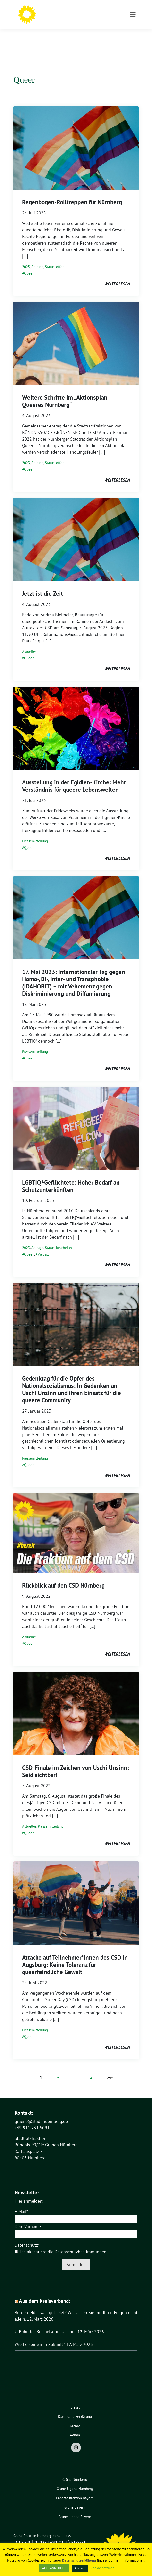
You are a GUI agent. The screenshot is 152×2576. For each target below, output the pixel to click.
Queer (29, 265)
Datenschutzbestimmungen (80, 2244)
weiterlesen (117, 276)
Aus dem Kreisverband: (44, 2293)
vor (110, 2070)
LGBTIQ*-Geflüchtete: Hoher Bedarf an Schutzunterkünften (71, 1178)
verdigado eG (23, 2539)
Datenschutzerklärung (79, 2560)
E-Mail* (21, 2204)
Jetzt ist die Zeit (42, 586)
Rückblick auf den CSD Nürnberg (63, 1578)
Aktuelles (29, 644)
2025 (26, 259)
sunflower (51, 2533)
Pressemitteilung (35, 833)
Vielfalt (43, 1246)
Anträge (37, 259)
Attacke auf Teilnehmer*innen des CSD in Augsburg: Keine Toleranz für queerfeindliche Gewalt (75, 1957)
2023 (26, 455)
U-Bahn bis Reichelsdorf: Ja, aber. (45, 2324)
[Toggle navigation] (133, 34)
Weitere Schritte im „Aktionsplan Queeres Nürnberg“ (64, 393)
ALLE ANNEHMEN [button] (54, 2568)
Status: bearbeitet (58, 1240)
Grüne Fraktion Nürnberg (81, 10)
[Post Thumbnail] (76, 140)
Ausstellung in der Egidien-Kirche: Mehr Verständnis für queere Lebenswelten (74, 778)
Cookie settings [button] (102, 2568)
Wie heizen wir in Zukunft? (40, 2336)
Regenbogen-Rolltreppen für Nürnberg (72, 194)
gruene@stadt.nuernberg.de (41, 2114)
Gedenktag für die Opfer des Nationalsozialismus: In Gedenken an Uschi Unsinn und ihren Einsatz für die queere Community (71, 1382)
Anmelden (76, 2257)
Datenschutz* (27, 2237)
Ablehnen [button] (80, 2568)
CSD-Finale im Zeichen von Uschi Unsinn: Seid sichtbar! (75, 1763)
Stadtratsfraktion (59, 16)
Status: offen (54, 259)
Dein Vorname (28, 2219)
